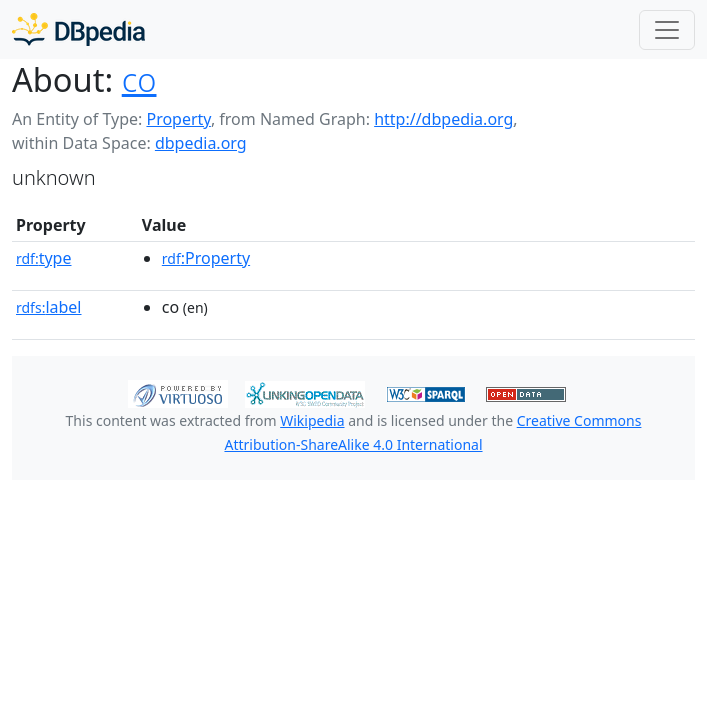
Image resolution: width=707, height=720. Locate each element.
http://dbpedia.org (443, 119)
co (139, 79)
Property (178, 119)
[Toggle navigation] (667, 30)
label (49, 307)
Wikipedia (312, 420)
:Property (206, 258)
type (44, 258)
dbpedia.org (201, 143)
